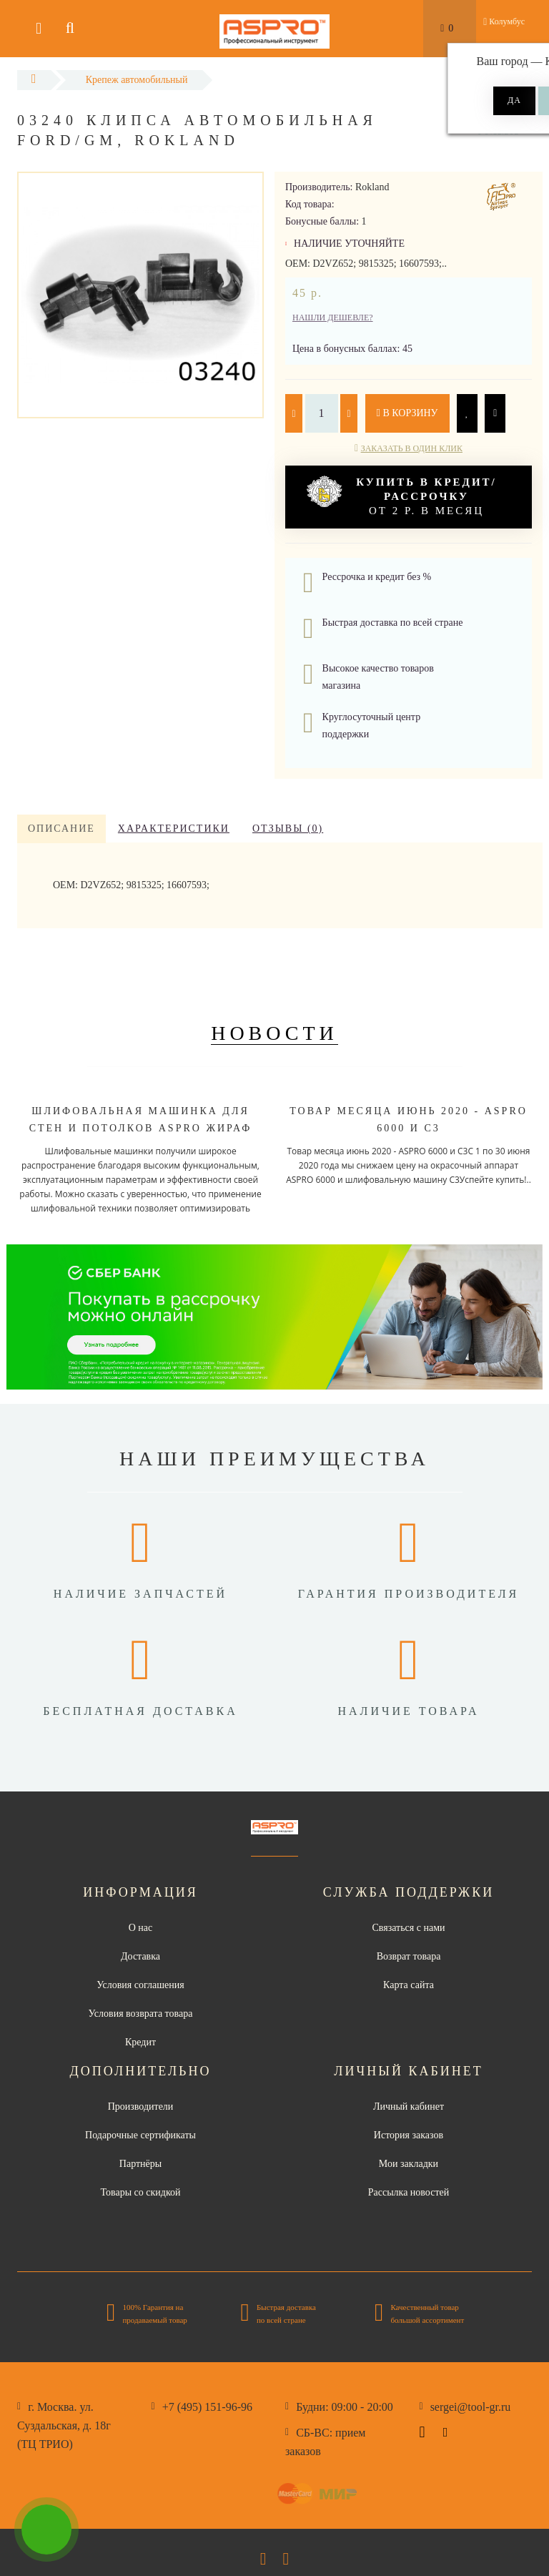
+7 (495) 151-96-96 (207, 2407)
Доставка (140, 1956)
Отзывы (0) (287, 828)
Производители (141, 2106)
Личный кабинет (408, 2106)
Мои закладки (408, 2163)
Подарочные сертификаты (140, 2135)
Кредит (140, 2042)
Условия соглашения (140, 1985)
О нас (141, 1927)
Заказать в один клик (412, 448)
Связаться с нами (408, 1927)
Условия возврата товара (141, 2013)
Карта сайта (408, 1985)
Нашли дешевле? (332, 318)
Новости (274, 1033)
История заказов (408, 2135)
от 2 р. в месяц (402, 496)
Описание (61, 828)
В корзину (407, 413)
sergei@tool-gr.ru (470, 2407)
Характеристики (173, 828)
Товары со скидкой (141, 2192)
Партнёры (140, 2163)
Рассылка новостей (409, 2192)
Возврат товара (409, 1956)
